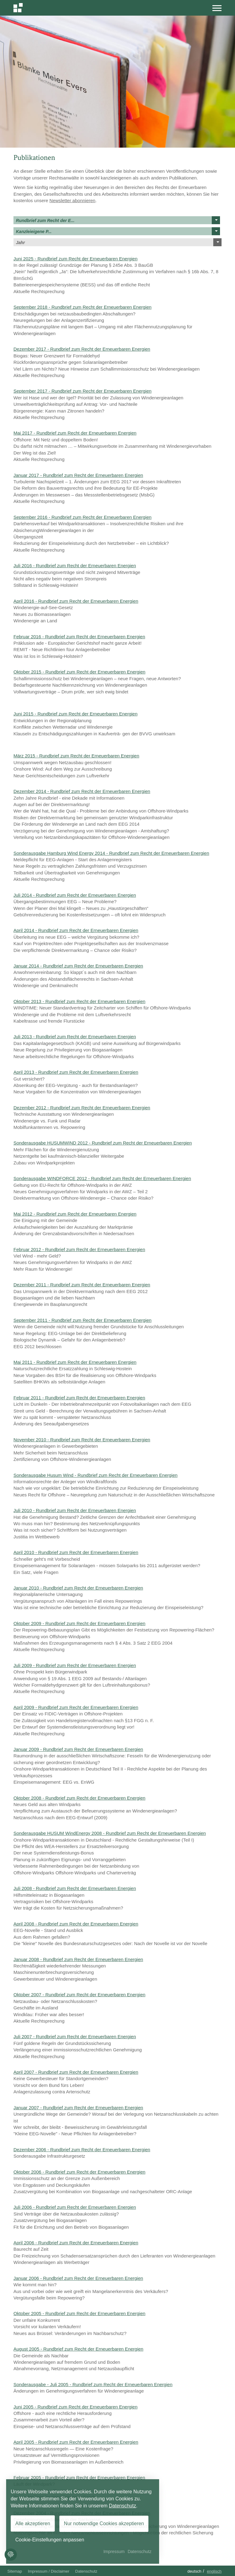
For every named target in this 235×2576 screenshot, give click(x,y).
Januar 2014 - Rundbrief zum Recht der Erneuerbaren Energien (78, 965)
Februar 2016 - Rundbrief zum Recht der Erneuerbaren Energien (79, 636)
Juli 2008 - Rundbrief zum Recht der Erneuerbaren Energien (74, 1888)
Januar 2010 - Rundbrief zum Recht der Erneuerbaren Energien (78, 1587)
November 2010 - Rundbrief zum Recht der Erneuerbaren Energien (81, 1439)
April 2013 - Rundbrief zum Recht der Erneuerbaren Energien (75, 1072)
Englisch (214, 2571)
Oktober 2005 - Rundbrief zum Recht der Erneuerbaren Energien (79, 2313)
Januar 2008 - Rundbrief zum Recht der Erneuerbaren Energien (78, 1959)
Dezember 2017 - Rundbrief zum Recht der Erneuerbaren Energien (81, 349)
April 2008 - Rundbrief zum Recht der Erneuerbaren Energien (75, 1923)
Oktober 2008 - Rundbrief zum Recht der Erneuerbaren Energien (79, 1798)
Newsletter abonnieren (72, 200)
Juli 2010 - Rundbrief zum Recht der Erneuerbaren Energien (74, 1510)
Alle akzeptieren (32, 2523)
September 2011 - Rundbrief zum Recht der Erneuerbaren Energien (82, 1320)
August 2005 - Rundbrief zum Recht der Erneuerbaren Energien (78, 2349)
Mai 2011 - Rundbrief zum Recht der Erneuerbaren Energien (74, 1362)
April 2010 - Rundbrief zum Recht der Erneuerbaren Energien (75, 1552)
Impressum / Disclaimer (48, 2571)
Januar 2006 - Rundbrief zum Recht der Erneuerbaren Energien (78, 2278)
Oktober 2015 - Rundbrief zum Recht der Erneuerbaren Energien (79, 671)
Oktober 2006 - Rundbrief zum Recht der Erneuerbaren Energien (79, 2171)
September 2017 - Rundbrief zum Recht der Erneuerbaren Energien (82, 391)
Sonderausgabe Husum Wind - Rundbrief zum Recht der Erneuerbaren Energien (95, 1475)
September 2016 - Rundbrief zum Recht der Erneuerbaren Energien (82, 517)
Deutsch (194, 2571)
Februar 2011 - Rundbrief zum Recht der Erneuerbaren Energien (79, 1397)
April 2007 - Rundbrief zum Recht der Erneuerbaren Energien (75, 2072)
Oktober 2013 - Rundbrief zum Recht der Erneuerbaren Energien (79, 1001)
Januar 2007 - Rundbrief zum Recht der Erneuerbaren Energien (78, 2107)
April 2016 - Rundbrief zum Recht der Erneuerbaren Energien (75, 601)
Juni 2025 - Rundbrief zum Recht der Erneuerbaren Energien (75, 258)
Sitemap (14, 2571)
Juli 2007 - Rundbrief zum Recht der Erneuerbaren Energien (74, 2036)
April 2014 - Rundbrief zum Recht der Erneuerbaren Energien (75, 930)
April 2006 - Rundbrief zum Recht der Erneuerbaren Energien (75, 2242)
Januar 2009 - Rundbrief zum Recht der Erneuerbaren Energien (78, 1749)
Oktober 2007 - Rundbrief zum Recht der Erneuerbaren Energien (79, 1994)
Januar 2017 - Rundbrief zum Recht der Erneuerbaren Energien (78, 475)
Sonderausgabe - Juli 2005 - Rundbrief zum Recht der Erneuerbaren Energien (92, 2384)
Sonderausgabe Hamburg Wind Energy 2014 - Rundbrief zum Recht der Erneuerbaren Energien (111, 853)
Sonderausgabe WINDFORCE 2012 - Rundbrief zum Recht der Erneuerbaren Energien (102, 1178)
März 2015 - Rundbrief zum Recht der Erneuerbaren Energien (76, 755)
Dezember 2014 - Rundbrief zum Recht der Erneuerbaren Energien (81, 791)
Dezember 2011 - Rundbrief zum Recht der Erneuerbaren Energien (81, 1284)
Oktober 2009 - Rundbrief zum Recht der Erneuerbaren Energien (79, 1623)
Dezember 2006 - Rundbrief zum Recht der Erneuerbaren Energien (81, 2149)
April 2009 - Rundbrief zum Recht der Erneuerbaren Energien (75, 1707)
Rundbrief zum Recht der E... (118, 220)
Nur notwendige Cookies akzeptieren (104, 2523)
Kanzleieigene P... (118, 231)
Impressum (114, 2551)
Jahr (119, 242)
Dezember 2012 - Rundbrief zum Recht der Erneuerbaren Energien (81, 1107)
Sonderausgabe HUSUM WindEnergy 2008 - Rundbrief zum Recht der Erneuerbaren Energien (109, 1833)
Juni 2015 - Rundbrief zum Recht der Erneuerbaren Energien (75, 713)
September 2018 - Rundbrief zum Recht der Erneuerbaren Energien (82, 307)
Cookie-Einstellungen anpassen (49, 2539)
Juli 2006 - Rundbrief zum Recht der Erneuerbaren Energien (74, 2207)
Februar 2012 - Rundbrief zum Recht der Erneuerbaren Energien (79, 1249)
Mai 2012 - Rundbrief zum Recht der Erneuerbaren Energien (74, 1213)
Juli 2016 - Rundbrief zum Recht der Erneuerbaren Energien (74, 565)
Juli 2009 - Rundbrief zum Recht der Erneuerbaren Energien (74, 1665)
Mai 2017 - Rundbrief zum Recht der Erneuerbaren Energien (74, 433)
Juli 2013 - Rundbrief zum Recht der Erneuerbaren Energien (74, 1036)
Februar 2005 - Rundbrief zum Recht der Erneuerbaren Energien (79, 2477)
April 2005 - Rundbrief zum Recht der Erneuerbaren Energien (75, 2442)
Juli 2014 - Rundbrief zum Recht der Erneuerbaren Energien (74, 895)
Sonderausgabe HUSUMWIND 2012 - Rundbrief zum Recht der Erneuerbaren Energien (102, 1142)
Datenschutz (86, 2571)
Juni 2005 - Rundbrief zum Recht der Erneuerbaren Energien (75, 2406)
